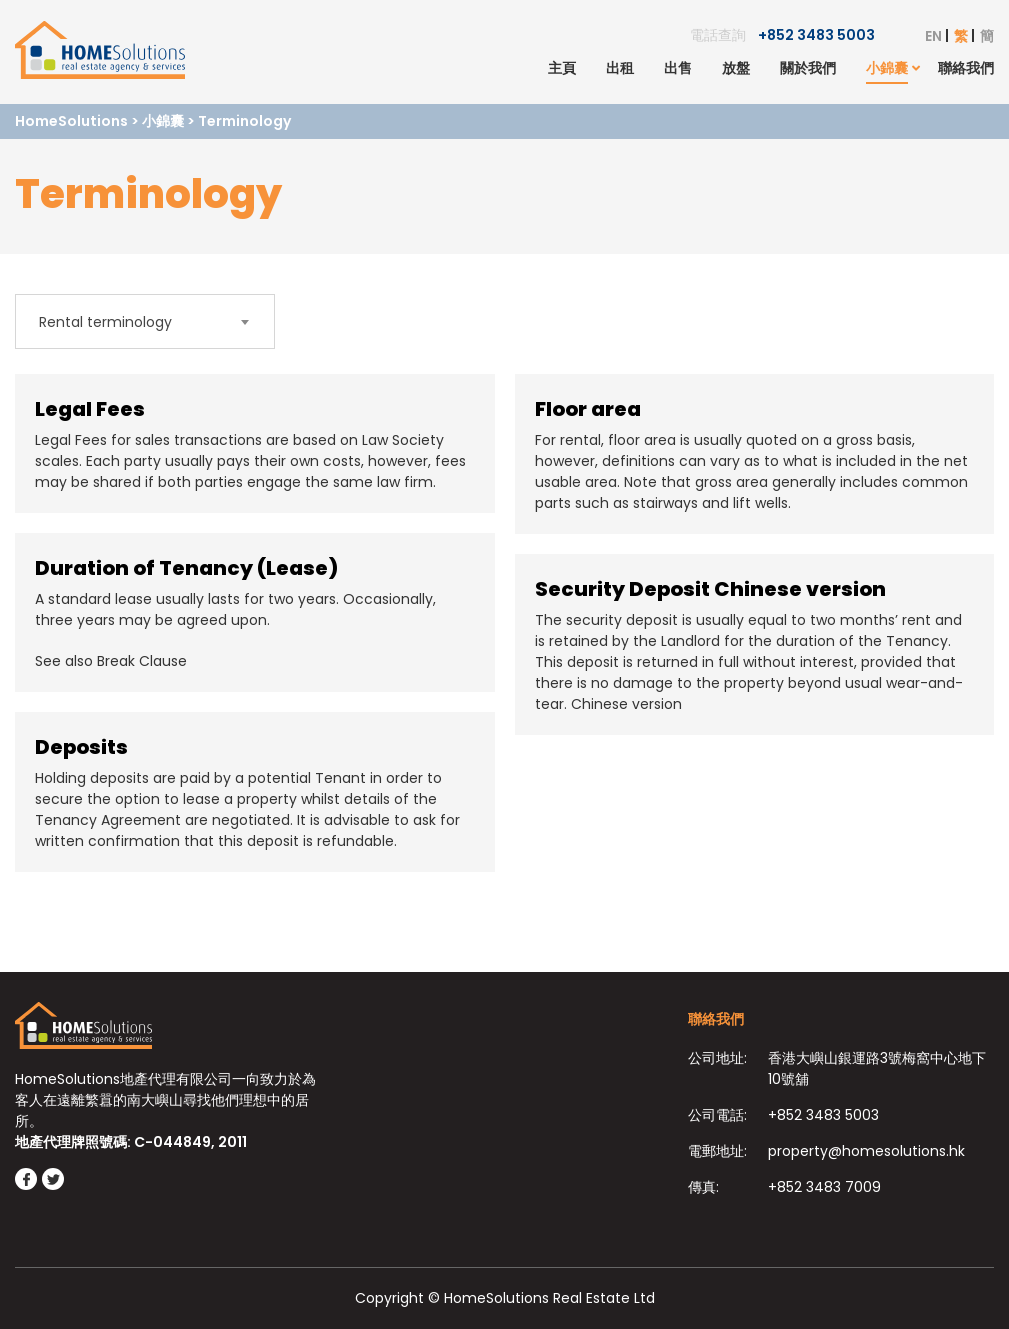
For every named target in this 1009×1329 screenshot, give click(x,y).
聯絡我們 (966, 68)
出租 (620, 68)
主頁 (562, 68)
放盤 (736, 68)
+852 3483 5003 (816, 35)
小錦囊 (887, 68)
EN (933, 36)
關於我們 (808, 68)
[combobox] (145, 321)
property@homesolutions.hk (866, 1151)
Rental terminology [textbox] (105, 322)
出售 (678, 68)
